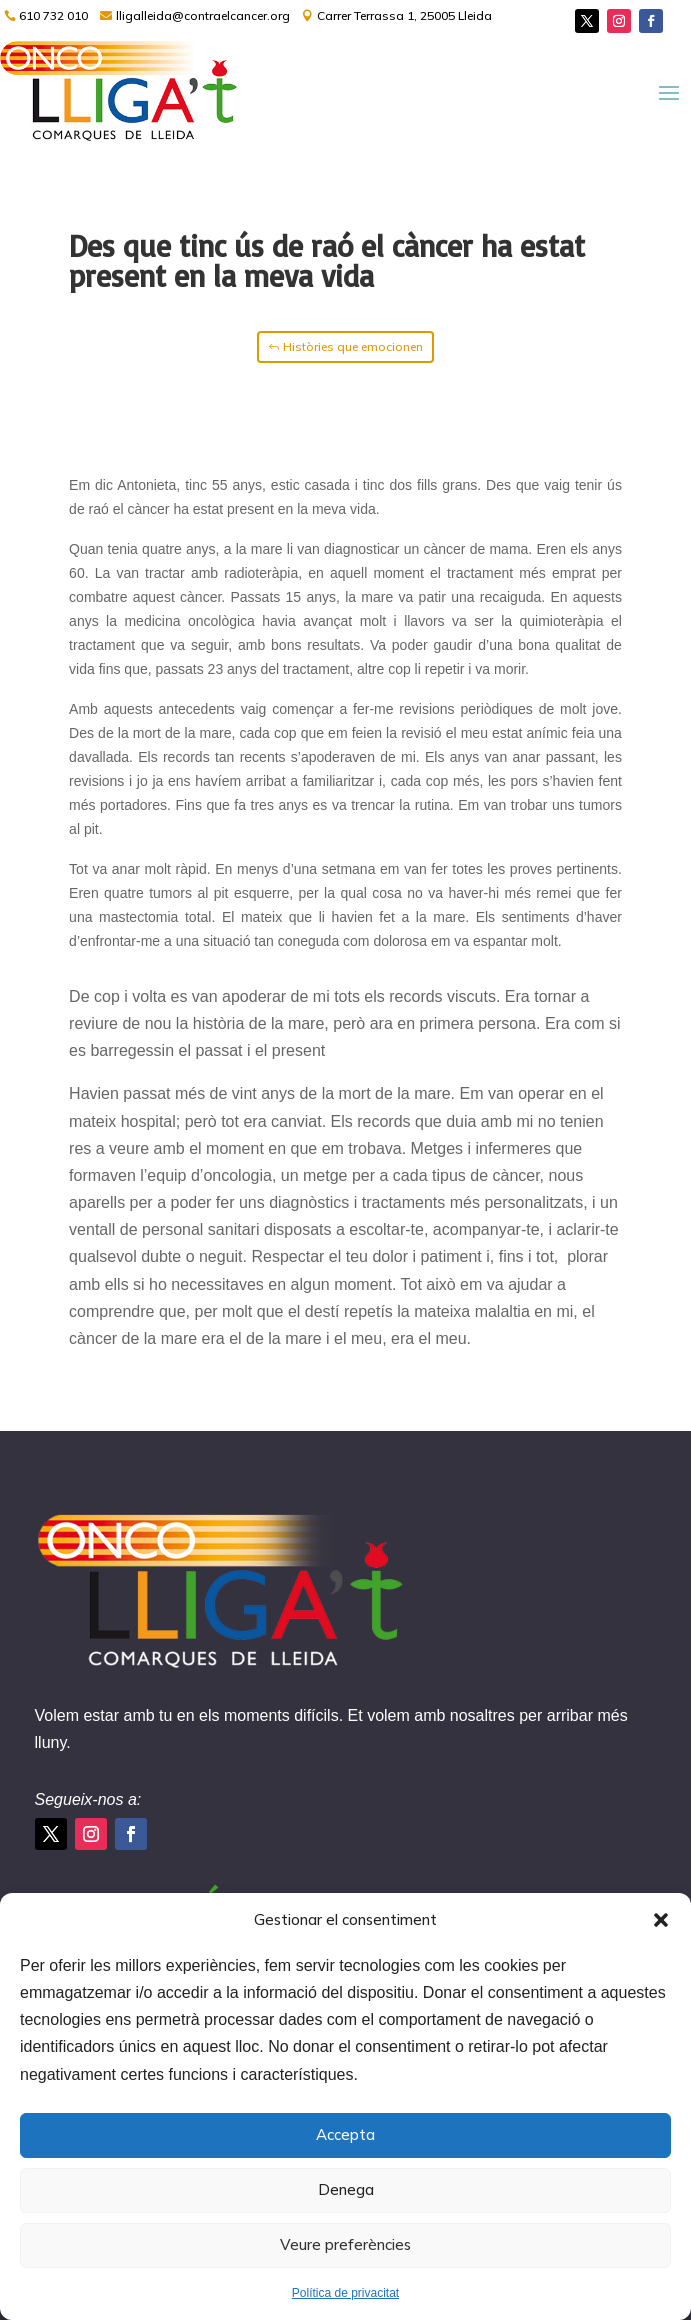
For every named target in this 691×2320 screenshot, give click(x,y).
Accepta (345, 2134)
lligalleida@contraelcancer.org (203, 15)
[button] (661, 1920)
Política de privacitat (345, 2293)
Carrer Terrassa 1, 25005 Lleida (404, 15)
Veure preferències (345, 2244)
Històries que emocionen (353, 346)
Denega (346, 2189)
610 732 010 (53, 15)
